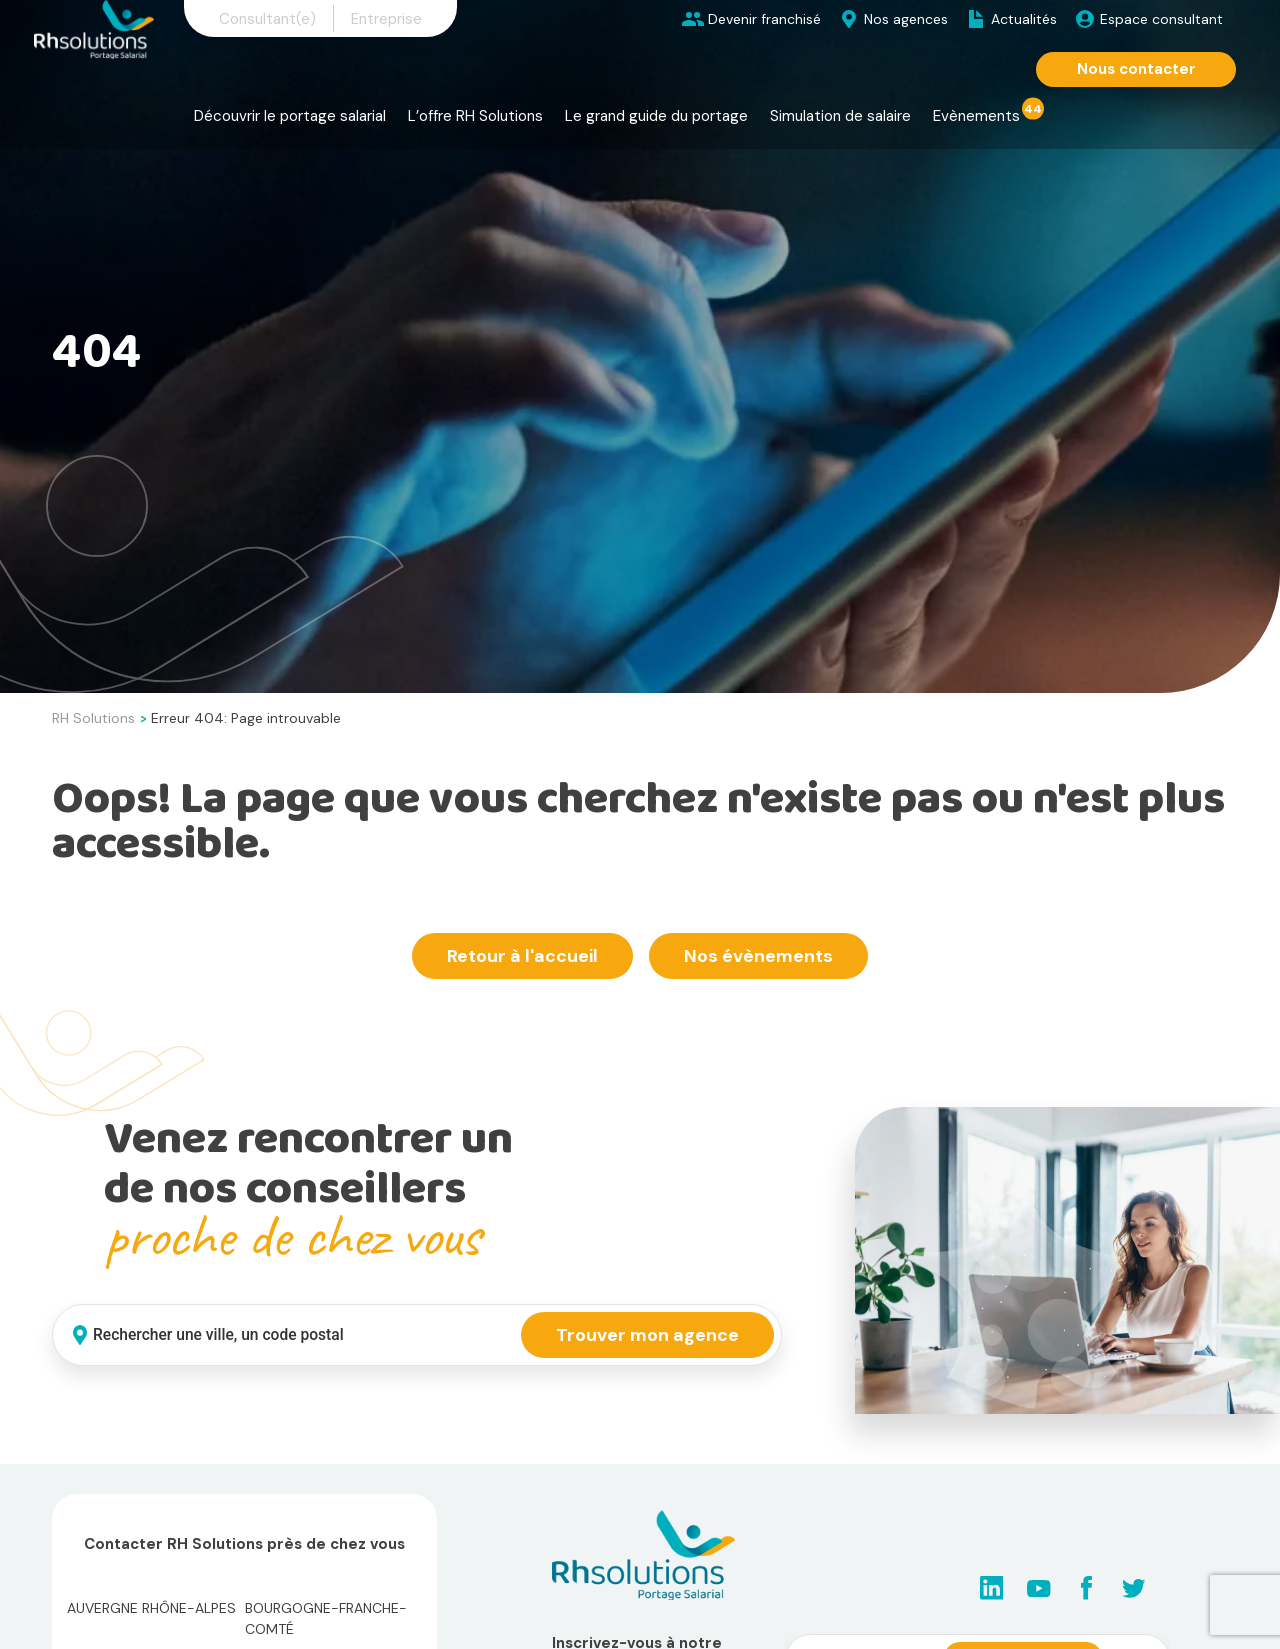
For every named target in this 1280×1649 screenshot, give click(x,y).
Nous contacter (1136, 69)
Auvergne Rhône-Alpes (151, 1608)
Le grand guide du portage (656, 116)
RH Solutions (93, 718)
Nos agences (906, 19)
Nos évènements (758, 956)
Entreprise (386, 19)
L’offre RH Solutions (475, 116)
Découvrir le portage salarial (290, 116)
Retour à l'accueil (522, 956)
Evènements (976, 116)
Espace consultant (1161, 19)
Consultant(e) (267, 19)
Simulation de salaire (840, 116)
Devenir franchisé (764, 19)
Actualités (1024, 19)
